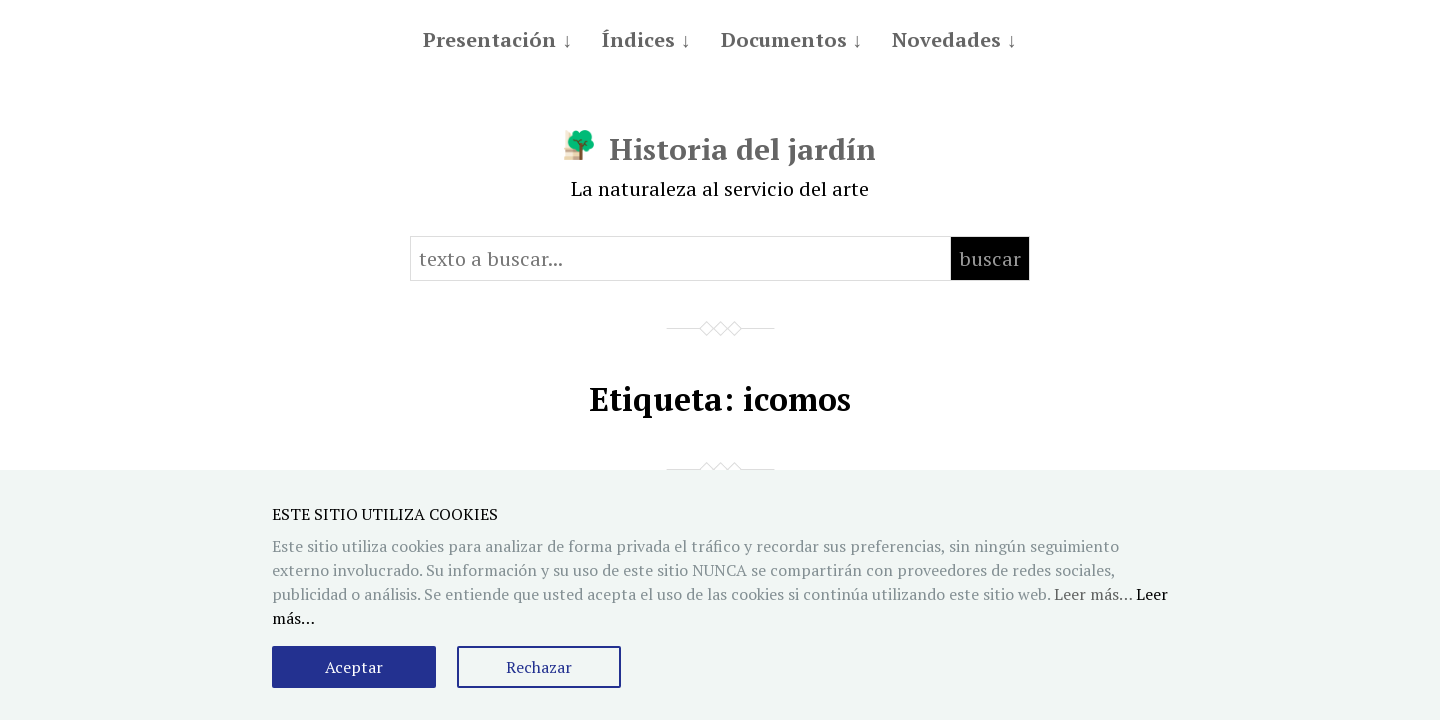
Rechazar (539, 667)
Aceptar (354, 667)
